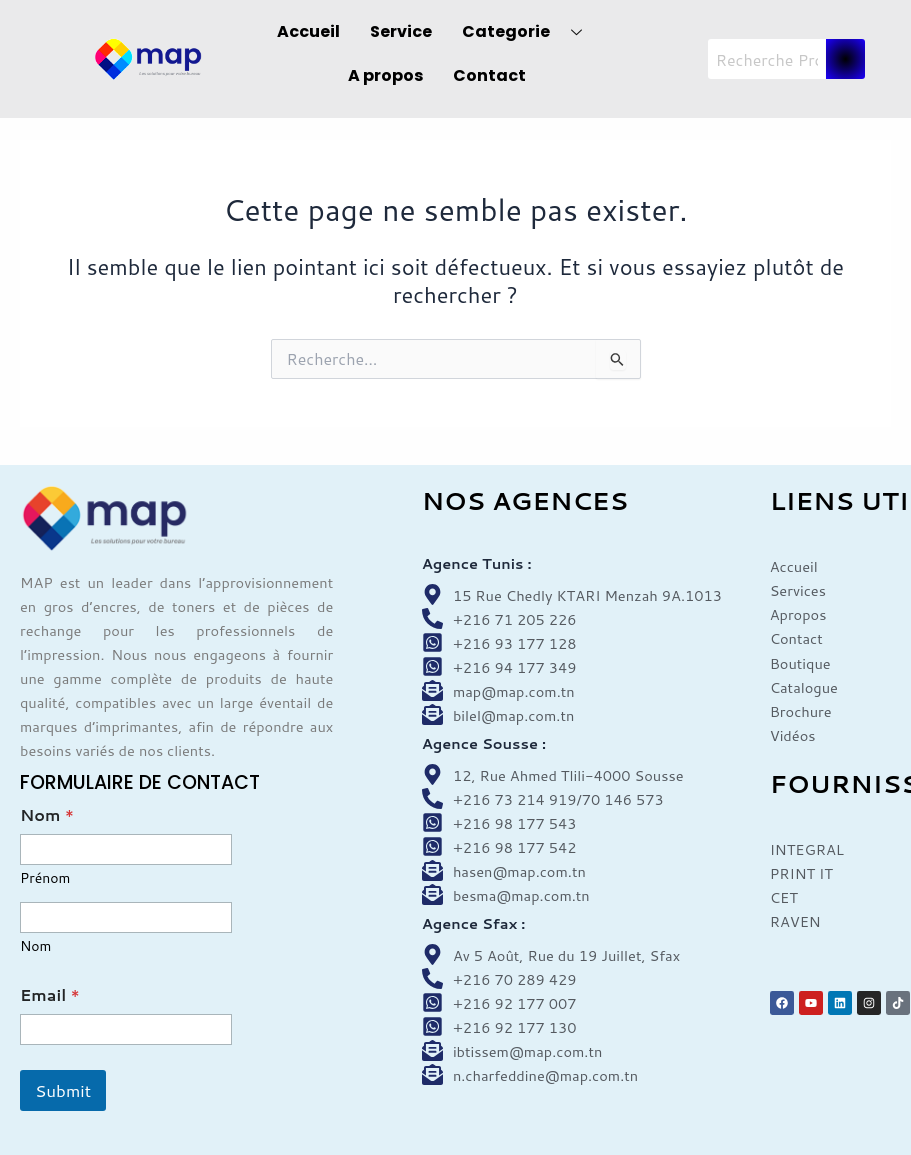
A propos (385, 75)
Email (50, 994)
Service (401, 31)
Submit (63, 1090)
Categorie (529, 31)
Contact (489, 75)
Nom (35, 946)
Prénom (45, 878)
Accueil (308, 31)
